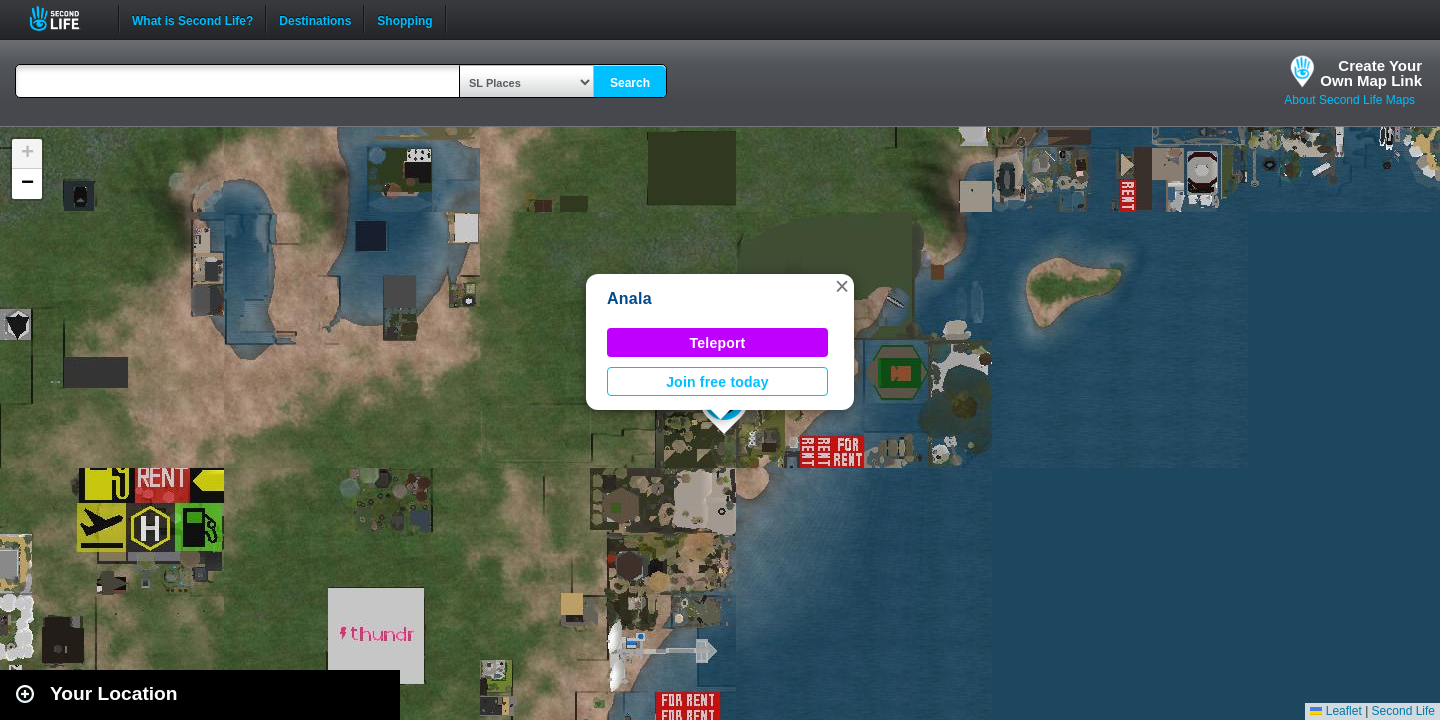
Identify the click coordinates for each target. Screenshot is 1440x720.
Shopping (404, 19)
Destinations (315, 19)
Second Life (65, 18)
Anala (629, 298)
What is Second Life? (192, 19)
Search (630, 83)
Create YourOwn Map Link (1371, 73)
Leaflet (1335, 711)
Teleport (718, 343)
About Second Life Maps (1349, 100)
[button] (842, 286)
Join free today (717, 382)
